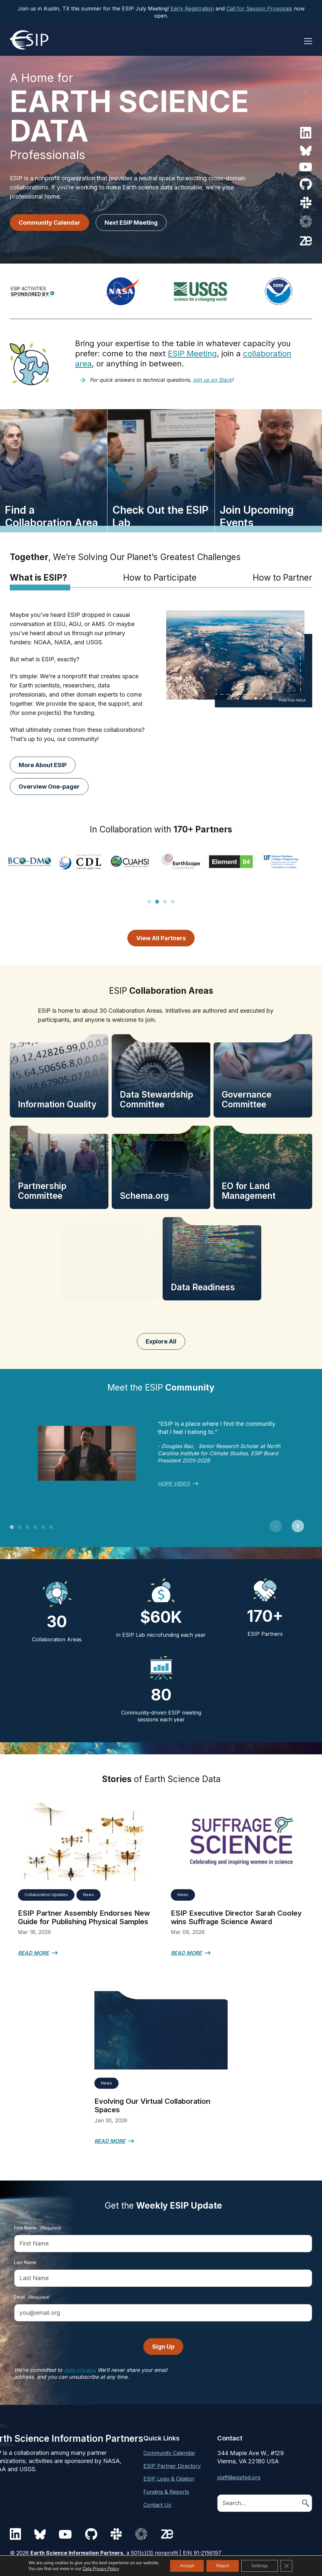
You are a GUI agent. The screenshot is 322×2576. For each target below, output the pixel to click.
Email (31, 2297)
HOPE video (174, 1483)
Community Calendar (49, 222)
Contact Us (157, 2505)
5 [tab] (43, 1530)
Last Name (25, 2262)
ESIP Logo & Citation (168, 2478)
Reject (222, 2566)
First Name (37, 2227)
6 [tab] (51, 1530)
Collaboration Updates (46, 1894)
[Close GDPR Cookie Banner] (286, 2566)
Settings (259, 2566)
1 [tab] (149, 905)
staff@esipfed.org (238, 2477)
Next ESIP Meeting (131, 222)
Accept (187, 2566)
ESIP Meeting (192, 353)
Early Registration (192, 8)
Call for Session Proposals (259, 8)
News (88, 1894)
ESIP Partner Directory (172, 2466)
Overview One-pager (49, 786)
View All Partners (161, 938)
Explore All (161, 1341)
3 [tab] (165, 905)
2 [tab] (157, 905)
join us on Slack (212, 380)
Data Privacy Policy (101, 2569)
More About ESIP (43, 765)
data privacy (79, 2370)
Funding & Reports (166, 2491)
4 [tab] (172, 905)
